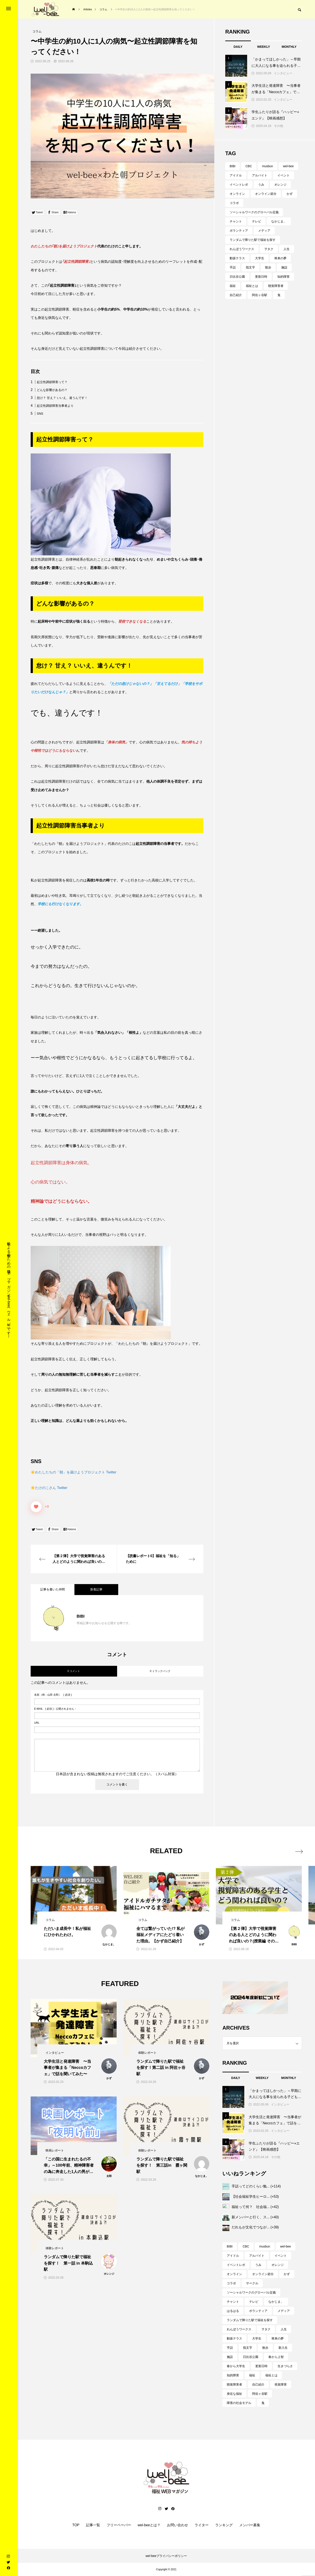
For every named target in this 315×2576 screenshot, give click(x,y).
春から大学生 (236, 2366)
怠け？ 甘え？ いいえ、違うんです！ (62, 398)
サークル (252, 2283)
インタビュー (283, 73)
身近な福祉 (234, 2393)
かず (290, 193)
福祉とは (252, 286)
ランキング (224, 2525)
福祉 (233, 286)
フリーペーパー (119, 2525)
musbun (267, 166)
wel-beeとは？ (149, 2525)
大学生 (259, 258)
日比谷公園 (237, 276)
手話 (233, 267)
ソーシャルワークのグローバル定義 (254, 212)
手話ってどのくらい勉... (250, 2186)
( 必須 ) (53, 1694)
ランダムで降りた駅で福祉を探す (253, 240)
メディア (264, 230)
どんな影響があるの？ (52, 390)
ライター (202, 2525)
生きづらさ (285, 2366)
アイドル (236, 175)
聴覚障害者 (275, 286)
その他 (278, 126)
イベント (283, 175)
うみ (261, 184)
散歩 (268, 267)
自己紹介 (236, 295)
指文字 (250, 267)
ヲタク (268, 249)
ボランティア (239, 230)
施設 (284, 267)
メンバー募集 (249, 2525)
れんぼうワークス (242, 249)
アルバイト (259, 175)
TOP (75, 2525)
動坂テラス (237, 258)
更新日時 (261, 276)
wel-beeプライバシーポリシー (166, 2555)
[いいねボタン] (36, 1506)
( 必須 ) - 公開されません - (55, 1708)
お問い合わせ (177, 2525)
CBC (248, 166)
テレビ (256, 221)
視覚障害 (281, 2384)
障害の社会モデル (239, 2403)
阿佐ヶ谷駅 (259, 295)
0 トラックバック (160, 1671)
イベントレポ (239, 184)
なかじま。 (279, 221)
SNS (40, 413)
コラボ (234, 203)
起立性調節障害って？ (52, 382)
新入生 (283, 2347)
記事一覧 (93, 2525)
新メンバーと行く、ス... (250, 2217)
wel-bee (288, 166)
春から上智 (276, 2357)
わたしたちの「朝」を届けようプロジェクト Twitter (75, 1472)
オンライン (237, 193)
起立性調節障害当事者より (55, 405)
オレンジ (280, 184)
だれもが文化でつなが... (250, 2227)
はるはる (233, 2311)
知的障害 (283, 276)
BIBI (232, 166)
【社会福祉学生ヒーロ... (250, 2196)
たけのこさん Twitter (51, 1488)
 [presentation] (297, 1851)
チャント (236, 221)
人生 (286, 249)
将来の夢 (280, 258)
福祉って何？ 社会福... (250, 2207)
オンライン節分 (265, 193)
